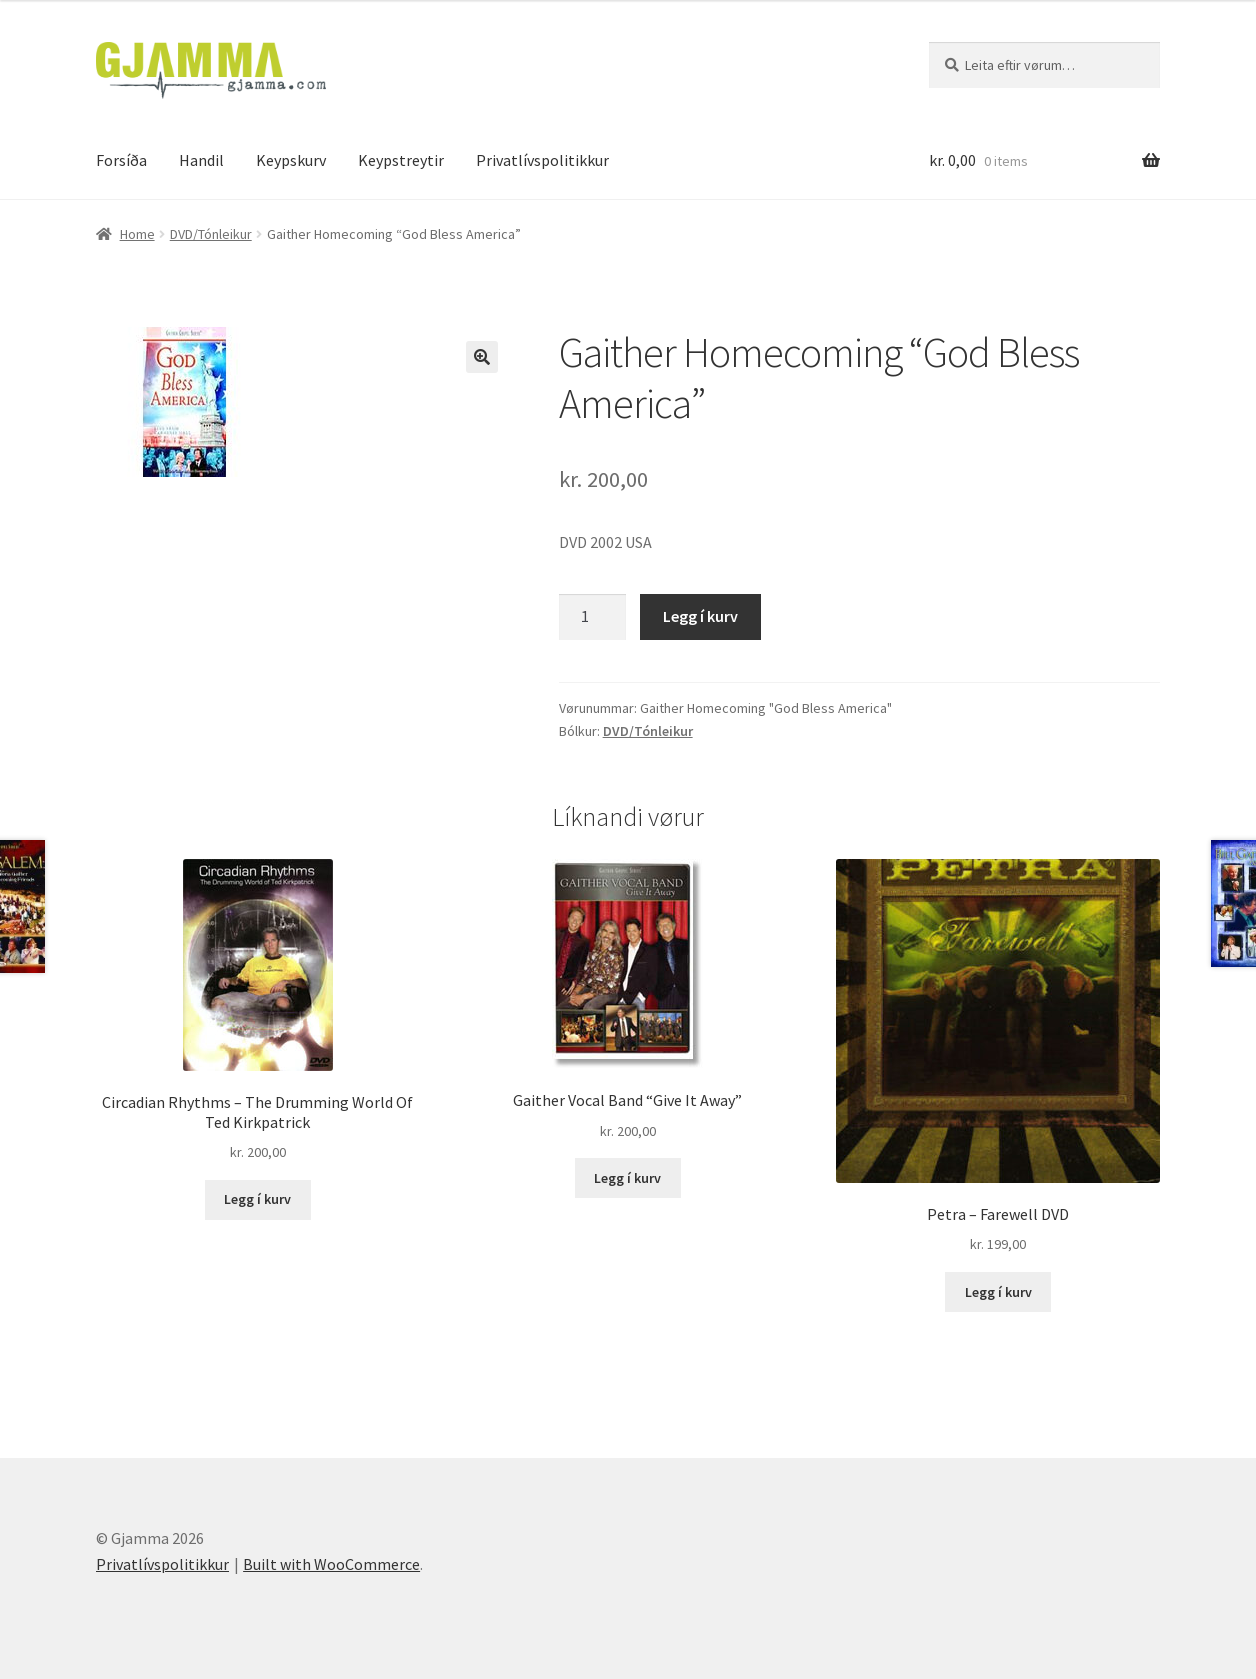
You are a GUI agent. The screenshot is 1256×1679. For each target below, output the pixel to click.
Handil (201, 160)
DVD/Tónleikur (211, 234)
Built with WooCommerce (331, 1564)
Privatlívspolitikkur (542, 160)
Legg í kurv (700, 616)
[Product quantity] (593, 617)
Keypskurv (291, 160)
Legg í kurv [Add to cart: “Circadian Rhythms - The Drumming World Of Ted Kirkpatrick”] (257, 1199)
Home (137, 234)
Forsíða (121, 160)
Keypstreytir (401, 160)
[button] (482, 357)
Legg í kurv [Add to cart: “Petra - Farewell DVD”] (998, 1292)
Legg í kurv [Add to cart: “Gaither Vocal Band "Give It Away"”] (627, 1178)
